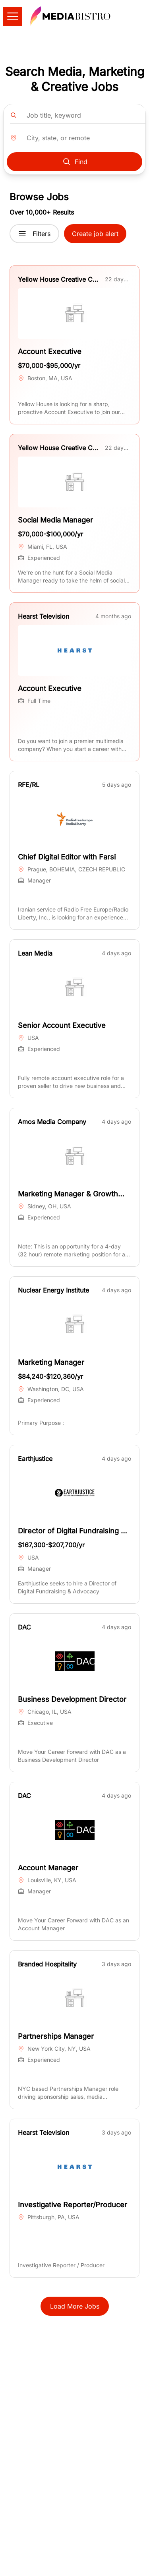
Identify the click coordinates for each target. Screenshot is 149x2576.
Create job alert (95, 234)
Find (74, 161)
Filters (34, 234)
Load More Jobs (74, 2306)
